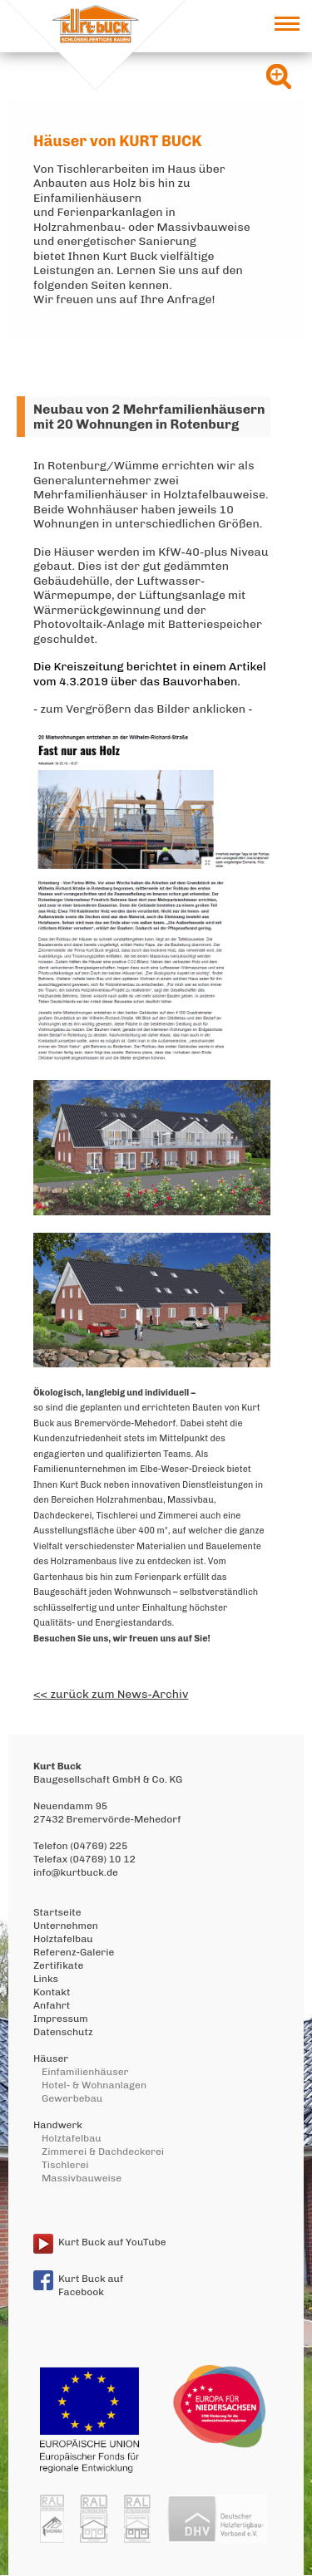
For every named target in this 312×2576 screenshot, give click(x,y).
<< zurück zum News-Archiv (110, 1694)
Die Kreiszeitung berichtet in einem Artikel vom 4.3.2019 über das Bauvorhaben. (149, 674)
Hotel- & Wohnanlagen (94, 2085)
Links (45, 1979)
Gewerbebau (72, 2098)
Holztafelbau (63, 1939)
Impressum (60, 2018)
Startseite (57, 1912)
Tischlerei (65, 2165)
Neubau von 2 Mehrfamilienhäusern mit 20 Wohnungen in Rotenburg (149, 416)
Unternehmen (65, 1925)
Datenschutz (63, 2032)
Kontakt (51, 1992)
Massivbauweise (81, 2178)
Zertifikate (58, 1965)
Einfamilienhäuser (85, 2072)
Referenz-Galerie (73, 1952)
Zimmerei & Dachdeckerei (103, 2151)
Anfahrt (51, 2005)
